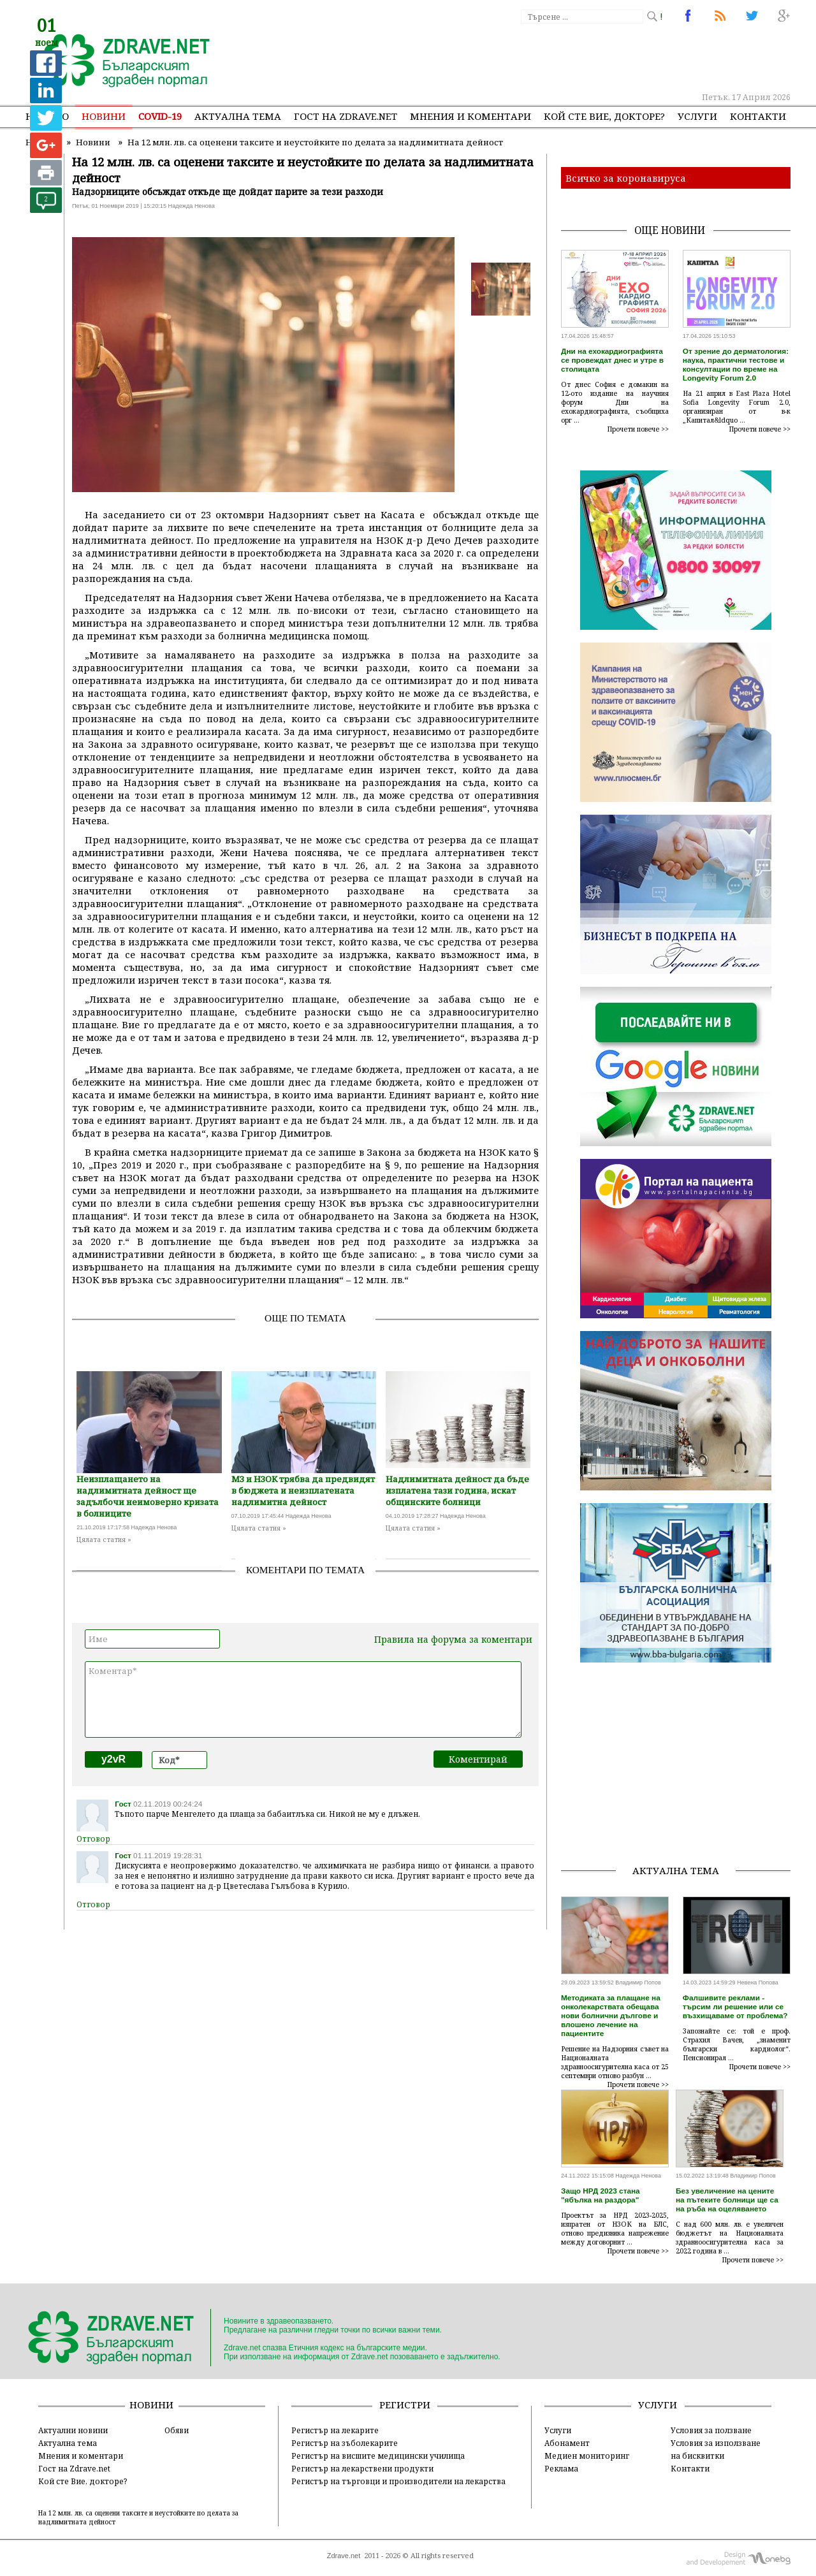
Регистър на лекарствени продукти (362, 2468)
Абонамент (567, 2443)
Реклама (561, 2468)
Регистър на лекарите (335, 2430)
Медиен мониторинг (586, 2455)
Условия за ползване (711, 2430)
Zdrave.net (344, 2555)
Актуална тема (237, 116)
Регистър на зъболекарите (344, 2443)
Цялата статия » (103, 1539)
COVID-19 (160, 116)
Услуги (697, 116)
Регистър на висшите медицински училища (378, 2455)
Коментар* (303, 1699)
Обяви (176, 2430)
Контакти (758, 116)
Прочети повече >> (638, 429)
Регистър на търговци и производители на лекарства (398, 2481)
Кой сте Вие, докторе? (604, 116)
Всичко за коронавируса (625, 177)
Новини (104, 116)
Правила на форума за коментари (453, 1639)
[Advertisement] (557, 57)
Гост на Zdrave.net (74, 2468)
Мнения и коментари (470, 116)
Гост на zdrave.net (345, 116)
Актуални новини (73, 2430)
